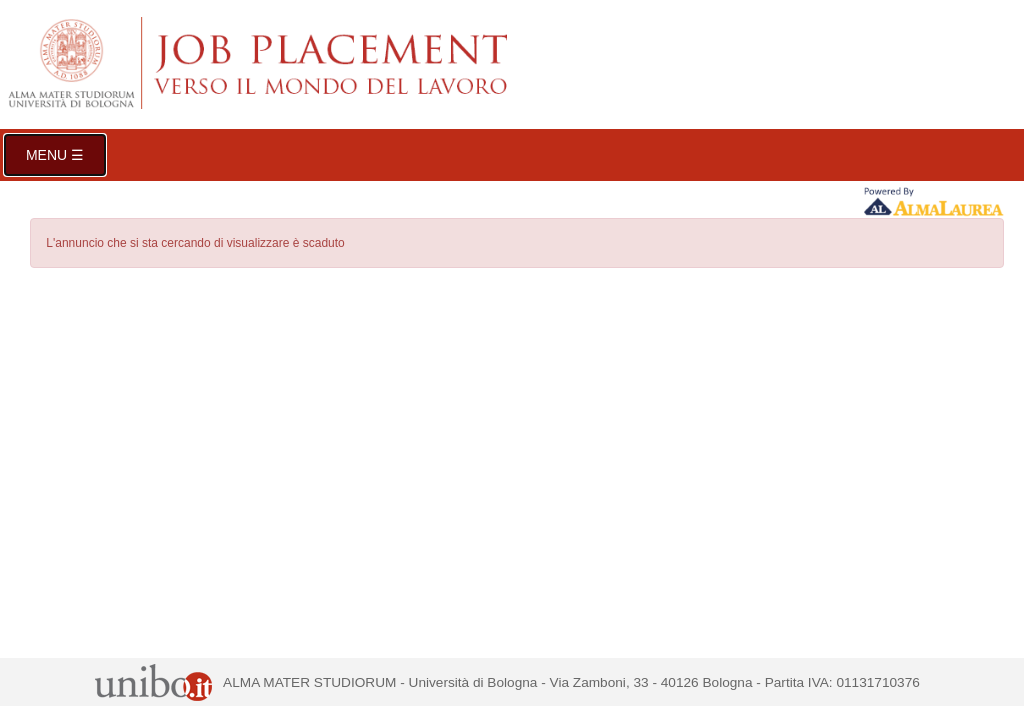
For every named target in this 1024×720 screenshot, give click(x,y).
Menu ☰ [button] (55, 155)
